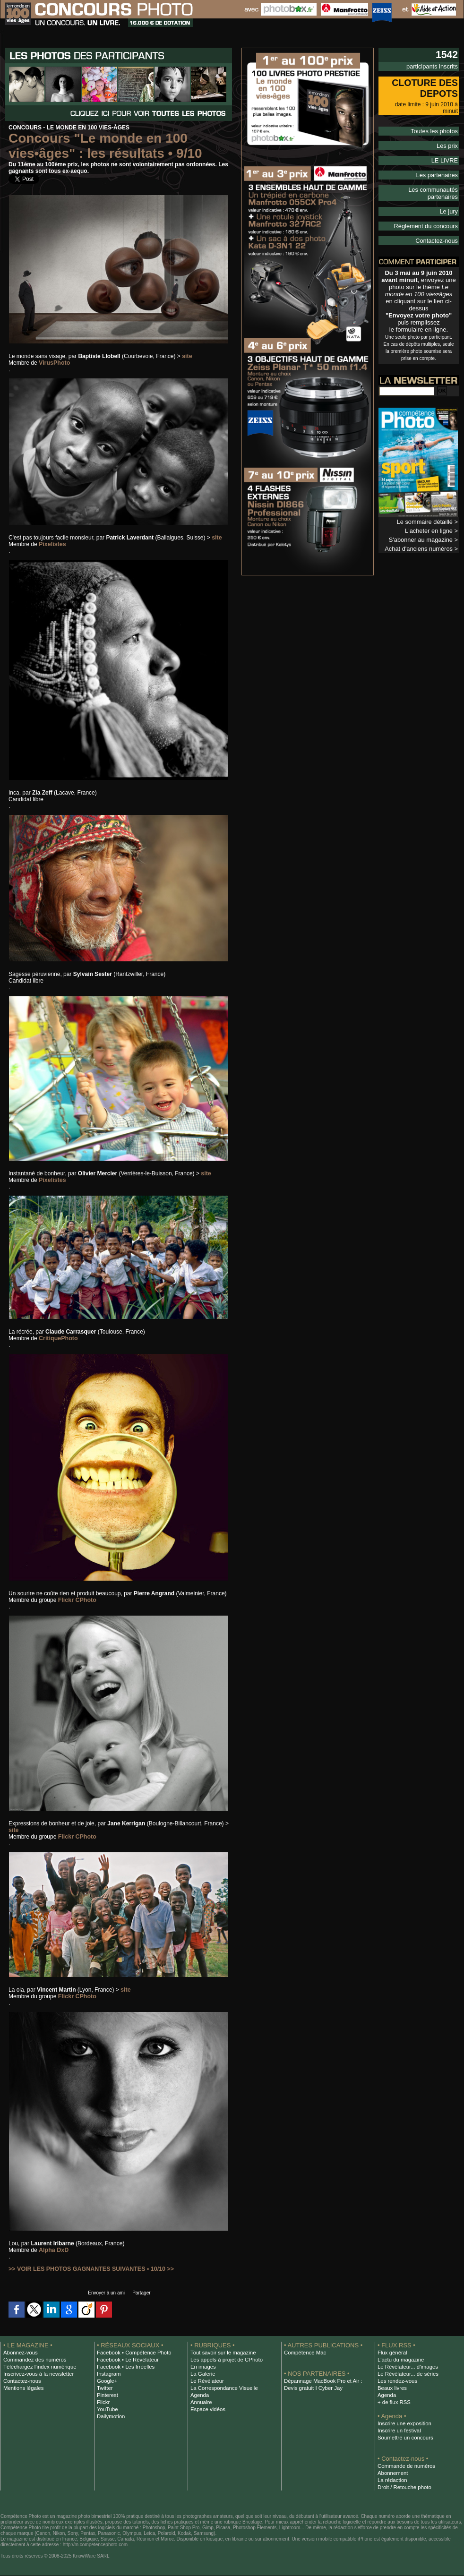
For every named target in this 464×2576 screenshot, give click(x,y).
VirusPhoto (54, 362)
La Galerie (202, 2374)
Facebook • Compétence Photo (132, 2352)
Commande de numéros (404, 2466)
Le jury (449, 193)
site (187, 356)
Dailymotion (110, 2416)
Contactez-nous (438, 222)
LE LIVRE (445, 151)
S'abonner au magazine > (425, 519)
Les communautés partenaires (420, 179)
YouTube (107, 2409)
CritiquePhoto (57, 1338)
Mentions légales (22, 2388)
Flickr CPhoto (76, 1600)
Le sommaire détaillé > (429, 502)
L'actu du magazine (399, 2359)
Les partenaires (438, 165)
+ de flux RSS (393, 2402)
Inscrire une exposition (403, 2423)
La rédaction (391, 2480)
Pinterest (107, 2395)
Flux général (391, 2352)
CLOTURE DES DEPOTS (424, 87)
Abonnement (392, 2473)
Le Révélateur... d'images (406, 2367)
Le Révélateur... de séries (406, 2374)
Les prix (448, 137)
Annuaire (200, 2402)
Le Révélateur (206, 2381)
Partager (144, 2292)
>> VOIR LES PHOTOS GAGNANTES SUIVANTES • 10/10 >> (88, 2269)
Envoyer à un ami (104, 2292)
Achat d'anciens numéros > (423, 528)
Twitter (104, 2388)
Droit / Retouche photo (403, 2487)
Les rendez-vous (396, 2381)
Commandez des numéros (32, 2359)
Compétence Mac (304, 2352)
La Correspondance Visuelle (222, 2388)
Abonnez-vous (19, 2352)
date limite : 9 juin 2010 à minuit (421, 103)
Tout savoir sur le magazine (221, 2352)
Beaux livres (391, 2388)
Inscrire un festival (398, 2430)
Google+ (106, 2381)
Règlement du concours (428, 208)
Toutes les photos (436, 123)
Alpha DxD (53, 2250)
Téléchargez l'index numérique (37, 2367)
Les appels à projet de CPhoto (224, 2359)
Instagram (108, 2374)
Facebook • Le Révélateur (126, 2359)
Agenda (199, 2395)
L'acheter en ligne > (433, 511)
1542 (446, 54)
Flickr (103, 2402)
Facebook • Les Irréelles (124, 2367)
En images (202, 2367)
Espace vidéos (206, 2409)
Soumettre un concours (404, 2437)
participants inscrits (434, 66)
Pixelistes (52, 544)
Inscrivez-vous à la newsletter (36, 2374)
